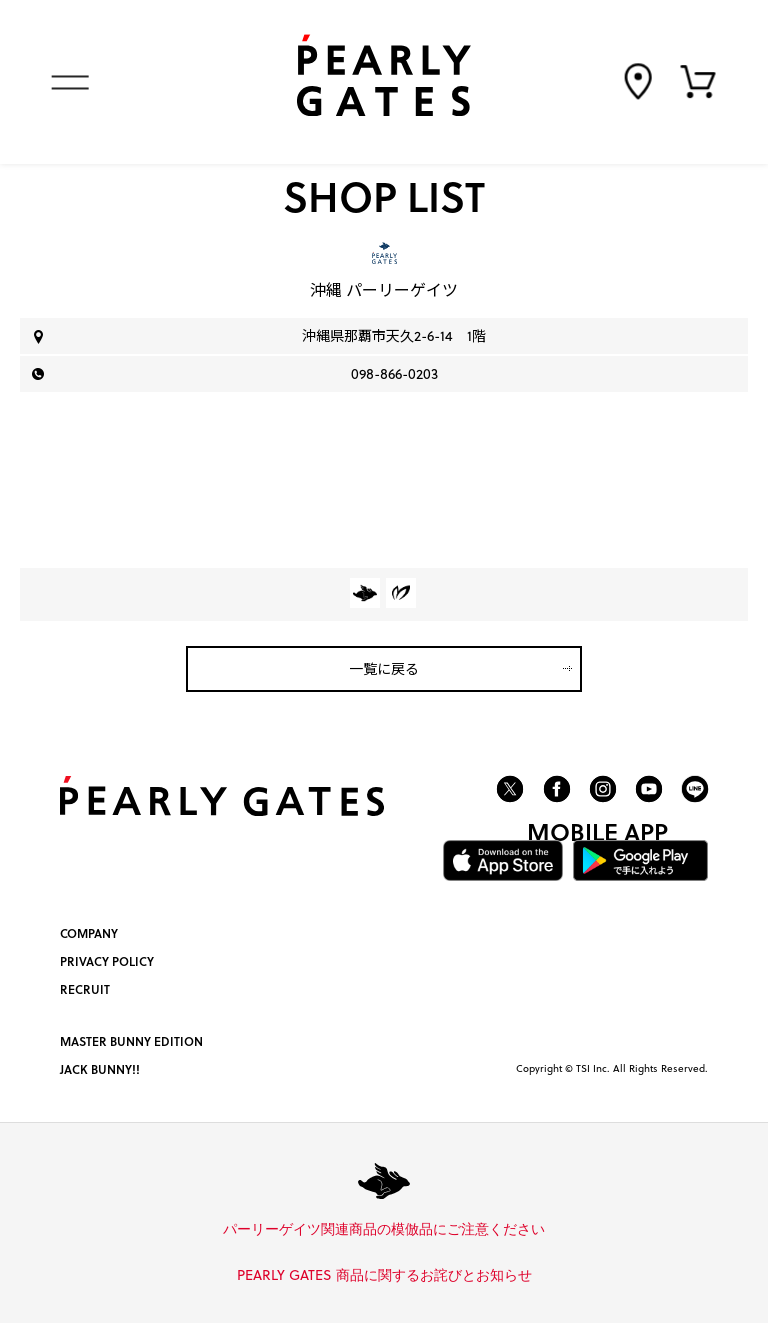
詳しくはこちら (552, 1230)
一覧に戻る (384, 668)
